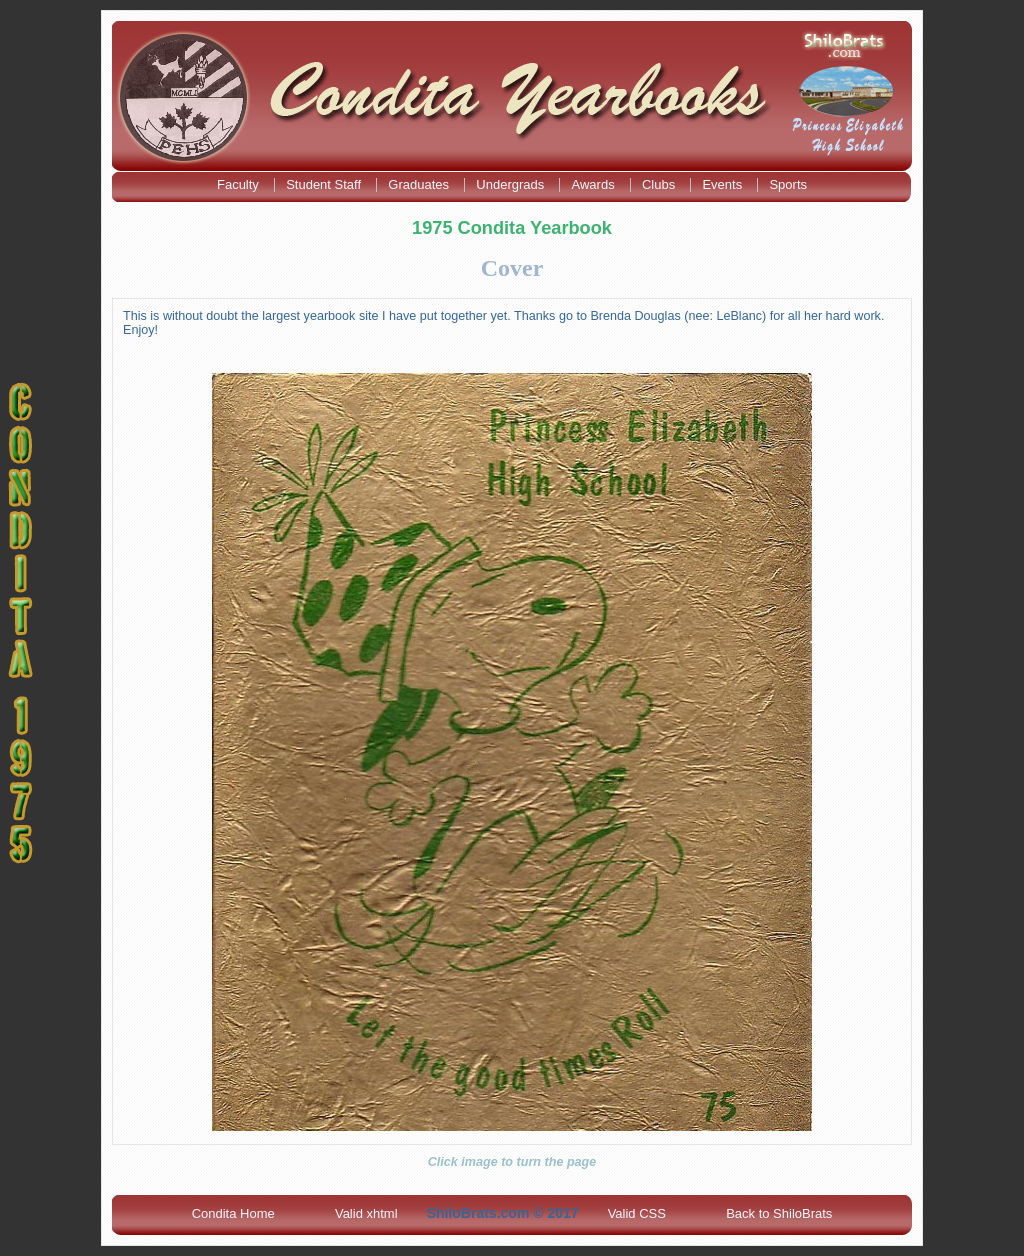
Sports (788, 184)
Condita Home (233, 1213)
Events (723, 184)
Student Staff (325, 184)
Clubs (660, 184)
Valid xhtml (366, 1213)
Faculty (240, 184)
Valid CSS (637, 1213)
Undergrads (512, 184)
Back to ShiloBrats (779, 1213)
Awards (595, 184)
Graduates (420, 184)
